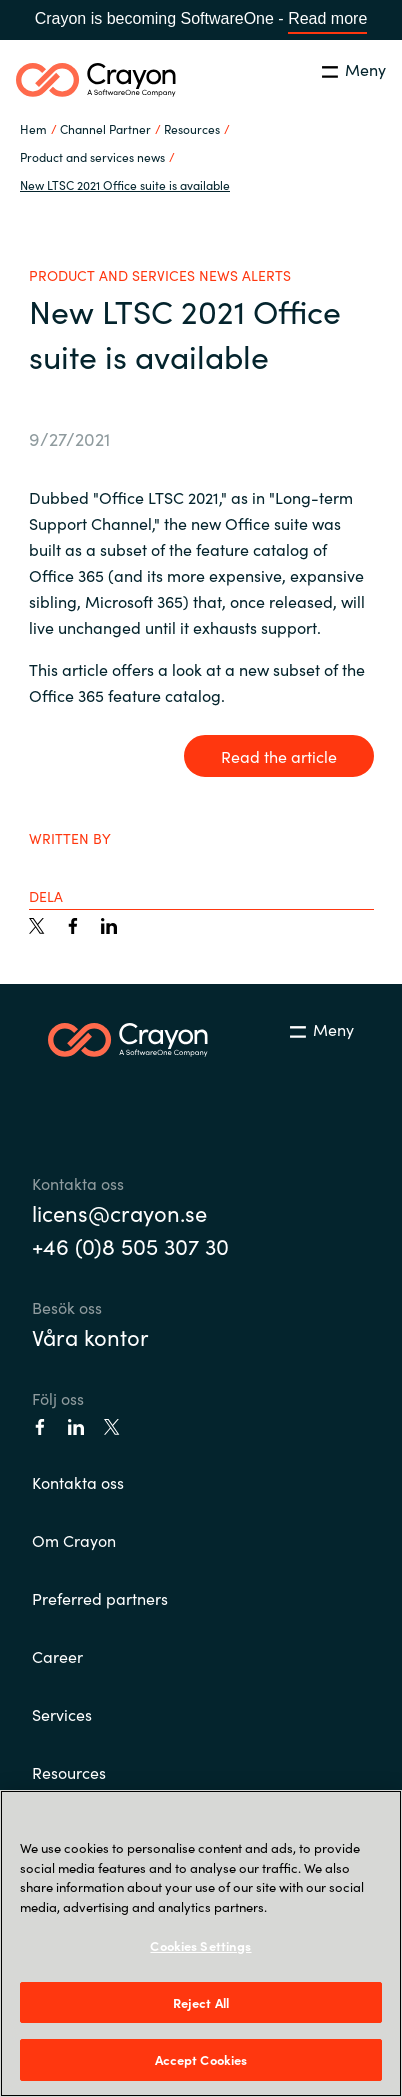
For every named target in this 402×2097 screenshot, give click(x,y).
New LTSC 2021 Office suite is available (125, 184)
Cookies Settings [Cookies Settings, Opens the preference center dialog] (200, 1945)
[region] (201, 1943)
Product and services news (92, 156)
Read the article (279, 756)
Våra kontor (90, 1336)
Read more (327, 18)
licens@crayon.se (119, 1212)
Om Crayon (74, 1540)
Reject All (201, 2002)
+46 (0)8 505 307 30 (130, 1245)
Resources (69, 1772)
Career (57, 1656)
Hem (33, 128)
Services (62, 1714)
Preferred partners (100, 1598)
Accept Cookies (201, 2059)
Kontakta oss (78, 1482)
